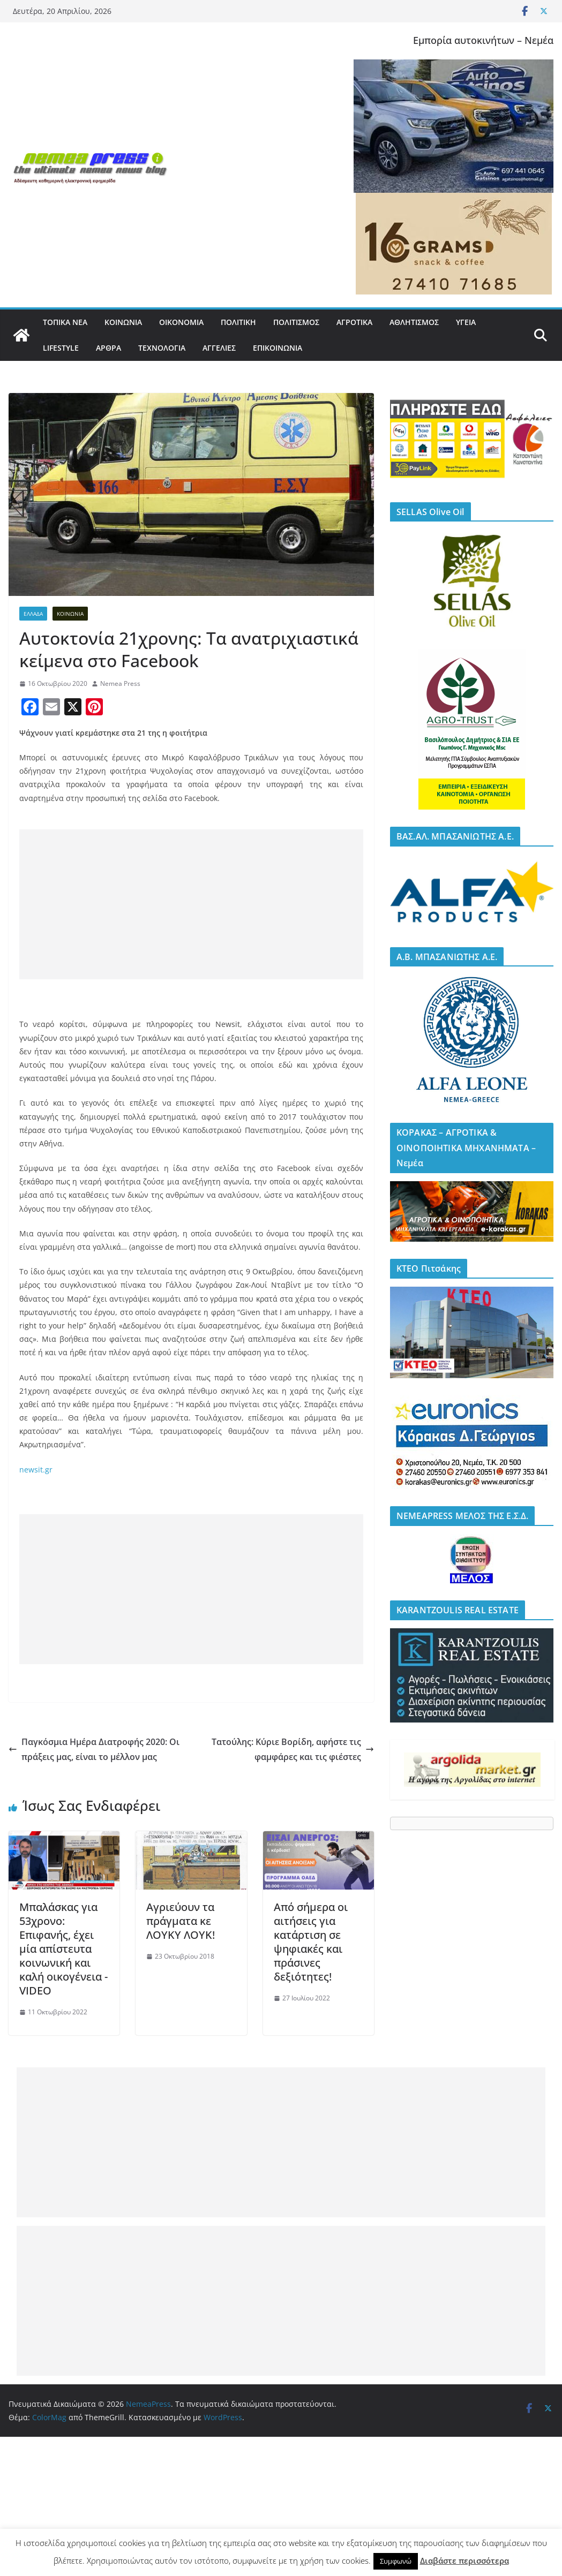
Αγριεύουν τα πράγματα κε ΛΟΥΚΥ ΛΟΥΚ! (180, 1921)
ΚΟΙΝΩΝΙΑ (123, 322)
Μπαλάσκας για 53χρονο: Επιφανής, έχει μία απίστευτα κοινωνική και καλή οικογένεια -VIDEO (63, 1949)
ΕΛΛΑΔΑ (33, 613)
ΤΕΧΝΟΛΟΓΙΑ (161, 348)
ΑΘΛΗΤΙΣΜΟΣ (414, 322)
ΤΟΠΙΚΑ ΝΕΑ (65, 322)
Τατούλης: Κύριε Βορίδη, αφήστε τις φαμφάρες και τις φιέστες (293, 1749)
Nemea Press (120, 683)
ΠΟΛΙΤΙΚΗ (238, 322)
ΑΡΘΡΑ (108, 348)
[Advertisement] (191, 904)
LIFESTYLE (61, 348)
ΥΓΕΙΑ (466, 322)
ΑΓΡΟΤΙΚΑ (354, 322)
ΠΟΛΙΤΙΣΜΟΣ (296, 322)
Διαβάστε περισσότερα (464, 2560)
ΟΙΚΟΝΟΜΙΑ (181, 322)
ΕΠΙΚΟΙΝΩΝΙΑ (277, 348)
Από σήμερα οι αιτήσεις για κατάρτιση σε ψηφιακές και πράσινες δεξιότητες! (311, 1942)
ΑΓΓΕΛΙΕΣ (219, 348)
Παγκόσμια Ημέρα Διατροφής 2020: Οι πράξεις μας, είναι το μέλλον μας (94, 1749)
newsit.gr (36, 1469)
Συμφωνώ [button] (395, 2561)
